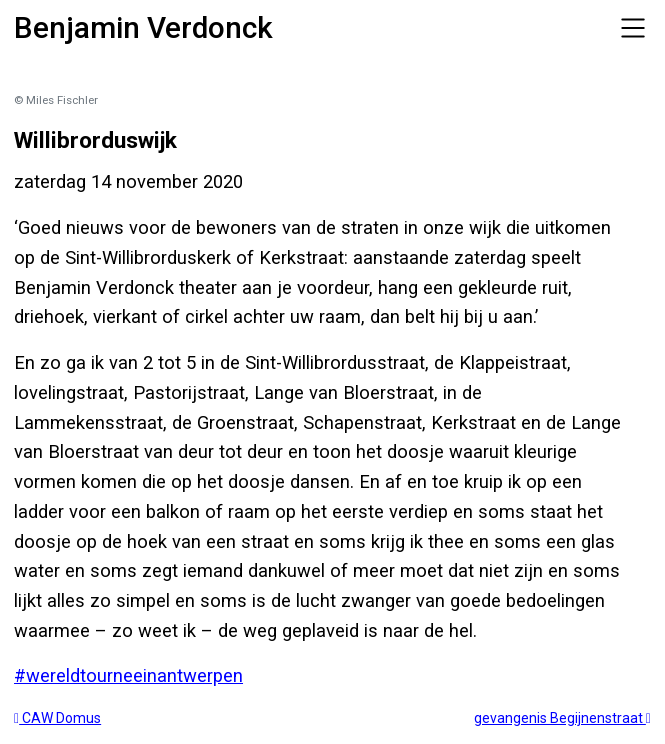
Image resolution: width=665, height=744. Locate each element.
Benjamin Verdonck (143, 27)
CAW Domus (57, 718)
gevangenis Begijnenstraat (562, 718)
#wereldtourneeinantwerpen (128, 675)
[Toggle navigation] (633, 28)
